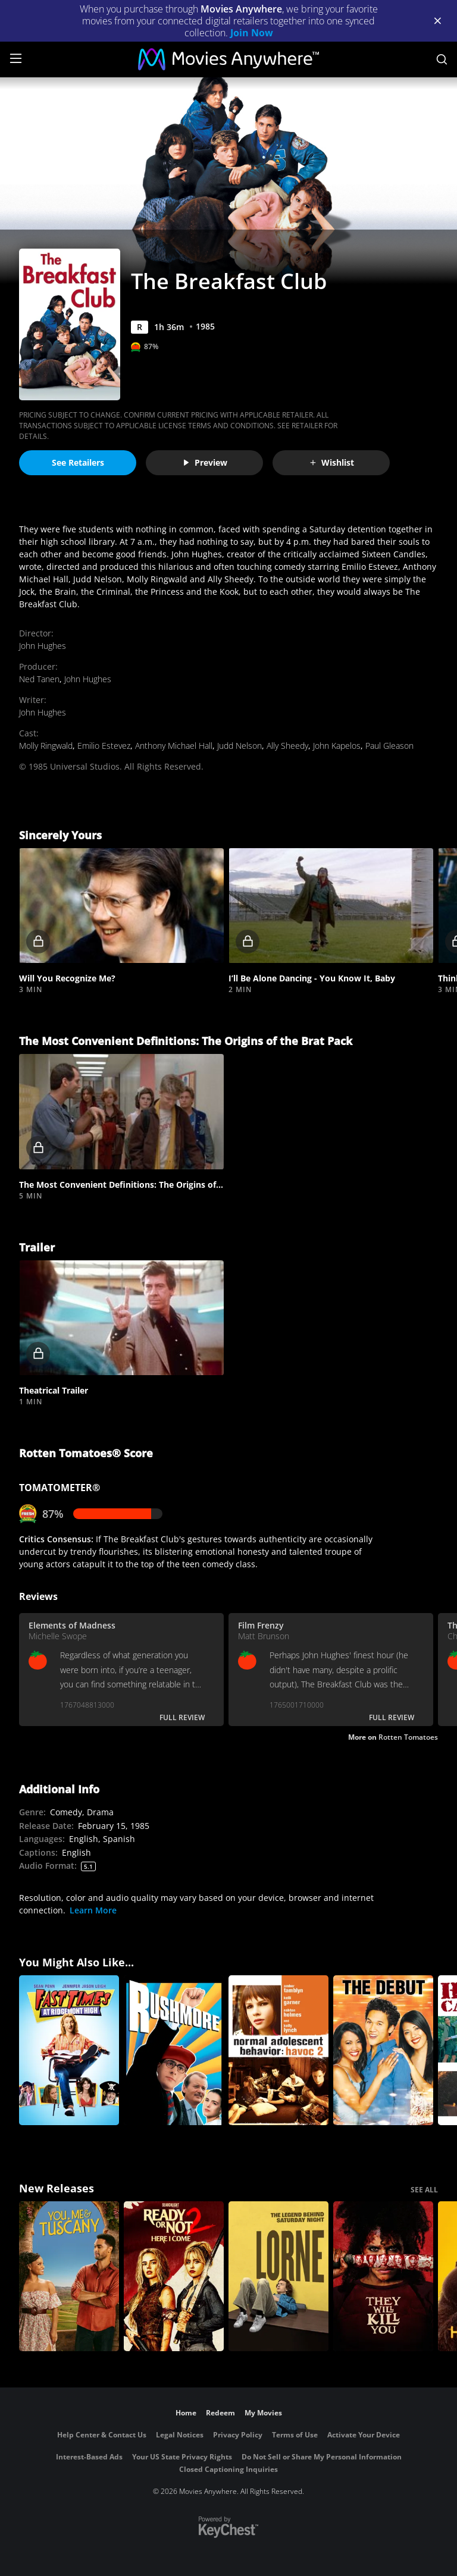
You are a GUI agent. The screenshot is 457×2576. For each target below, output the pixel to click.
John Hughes (42, 645)
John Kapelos (337, 745)
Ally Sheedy (287, 745)
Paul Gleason (389, 745)
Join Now (251, 32)
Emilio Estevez (103, 745)
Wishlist (331, 462)
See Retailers (78, 462)
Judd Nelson (239, 745)
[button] (121, 906)
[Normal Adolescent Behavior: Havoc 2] (278, 2050)
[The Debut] (383, 2050)
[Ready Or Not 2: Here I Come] (174, 2276)
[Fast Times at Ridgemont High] (69, 2050)
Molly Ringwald (46, 745)
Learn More (93, 1910)
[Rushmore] (174, 2050)
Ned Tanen (39, 679)
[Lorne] (278, 2276)
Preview (204, 462)
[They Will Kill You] (383, 2276)
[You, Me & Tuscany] (69, 2276)
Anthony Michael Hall (173, 745)
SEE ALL (424, 2190)
